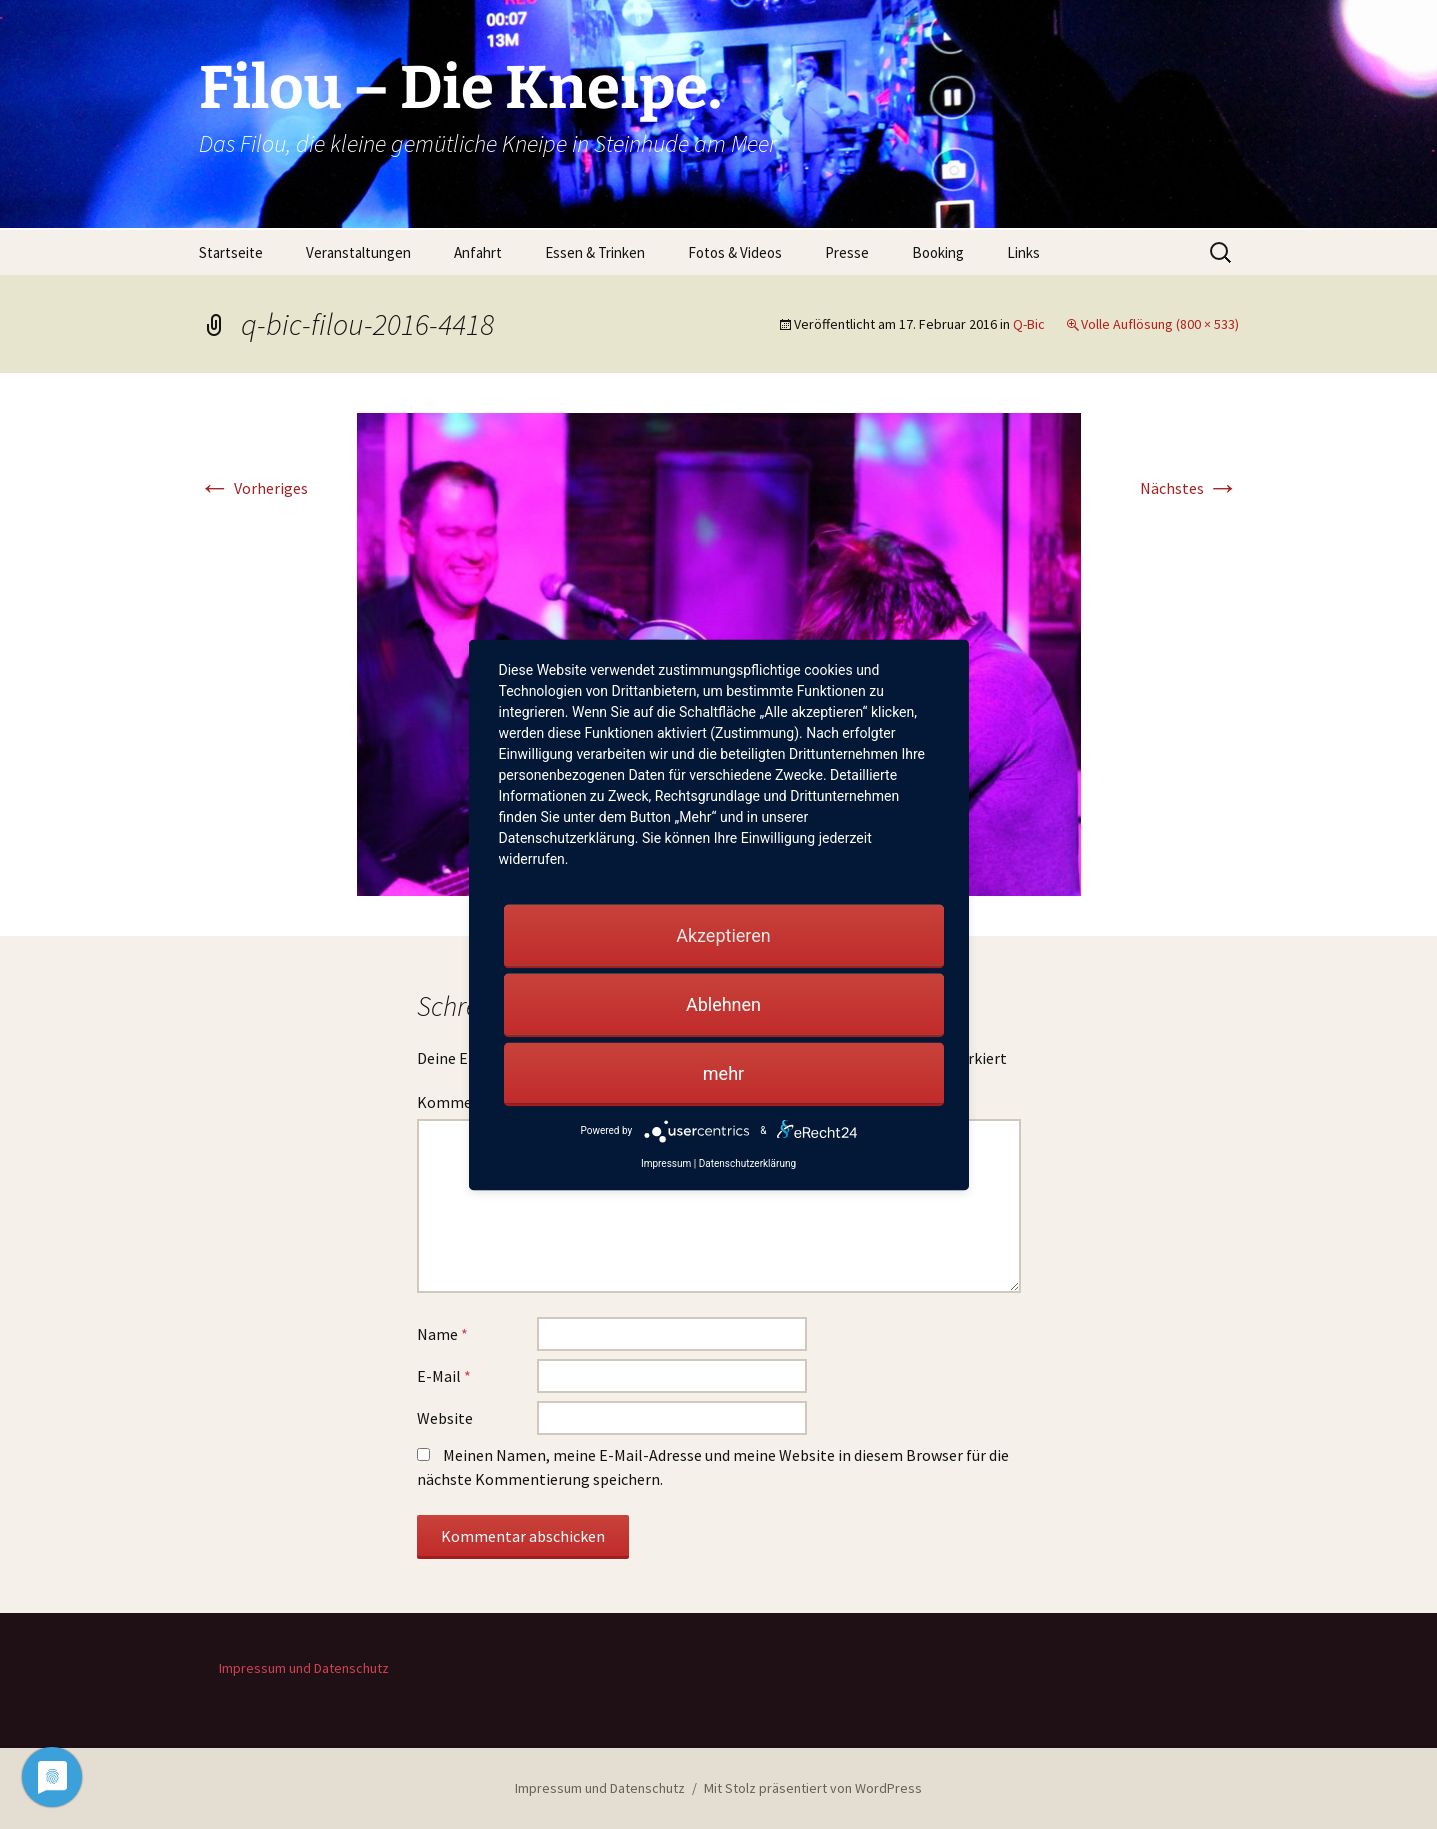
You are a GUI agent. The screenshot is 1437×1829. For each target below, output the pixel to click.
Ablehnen (723, 1003)
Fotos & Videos (735, 252)
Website (445, 1418)
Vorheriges (253, 488)
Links (1023, 252)
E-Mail (444, 1376)
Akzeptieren (723, 934)
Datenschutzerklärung (747, 1162)
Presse (847, 252)
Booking (938, 252)
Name (442, 1334)
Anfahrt (478, 252)
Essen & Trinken (595, 252)
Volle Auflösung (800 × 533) (1160, 324)
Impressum (666, 1162)
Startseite (231, 252)
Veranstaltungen (358, 252)
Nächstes (1189, 488)
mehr (723, 1072)
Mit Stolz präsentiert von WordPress (813, 1788)
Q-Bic (1029, 324)
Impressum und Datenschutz (304, 1668)
